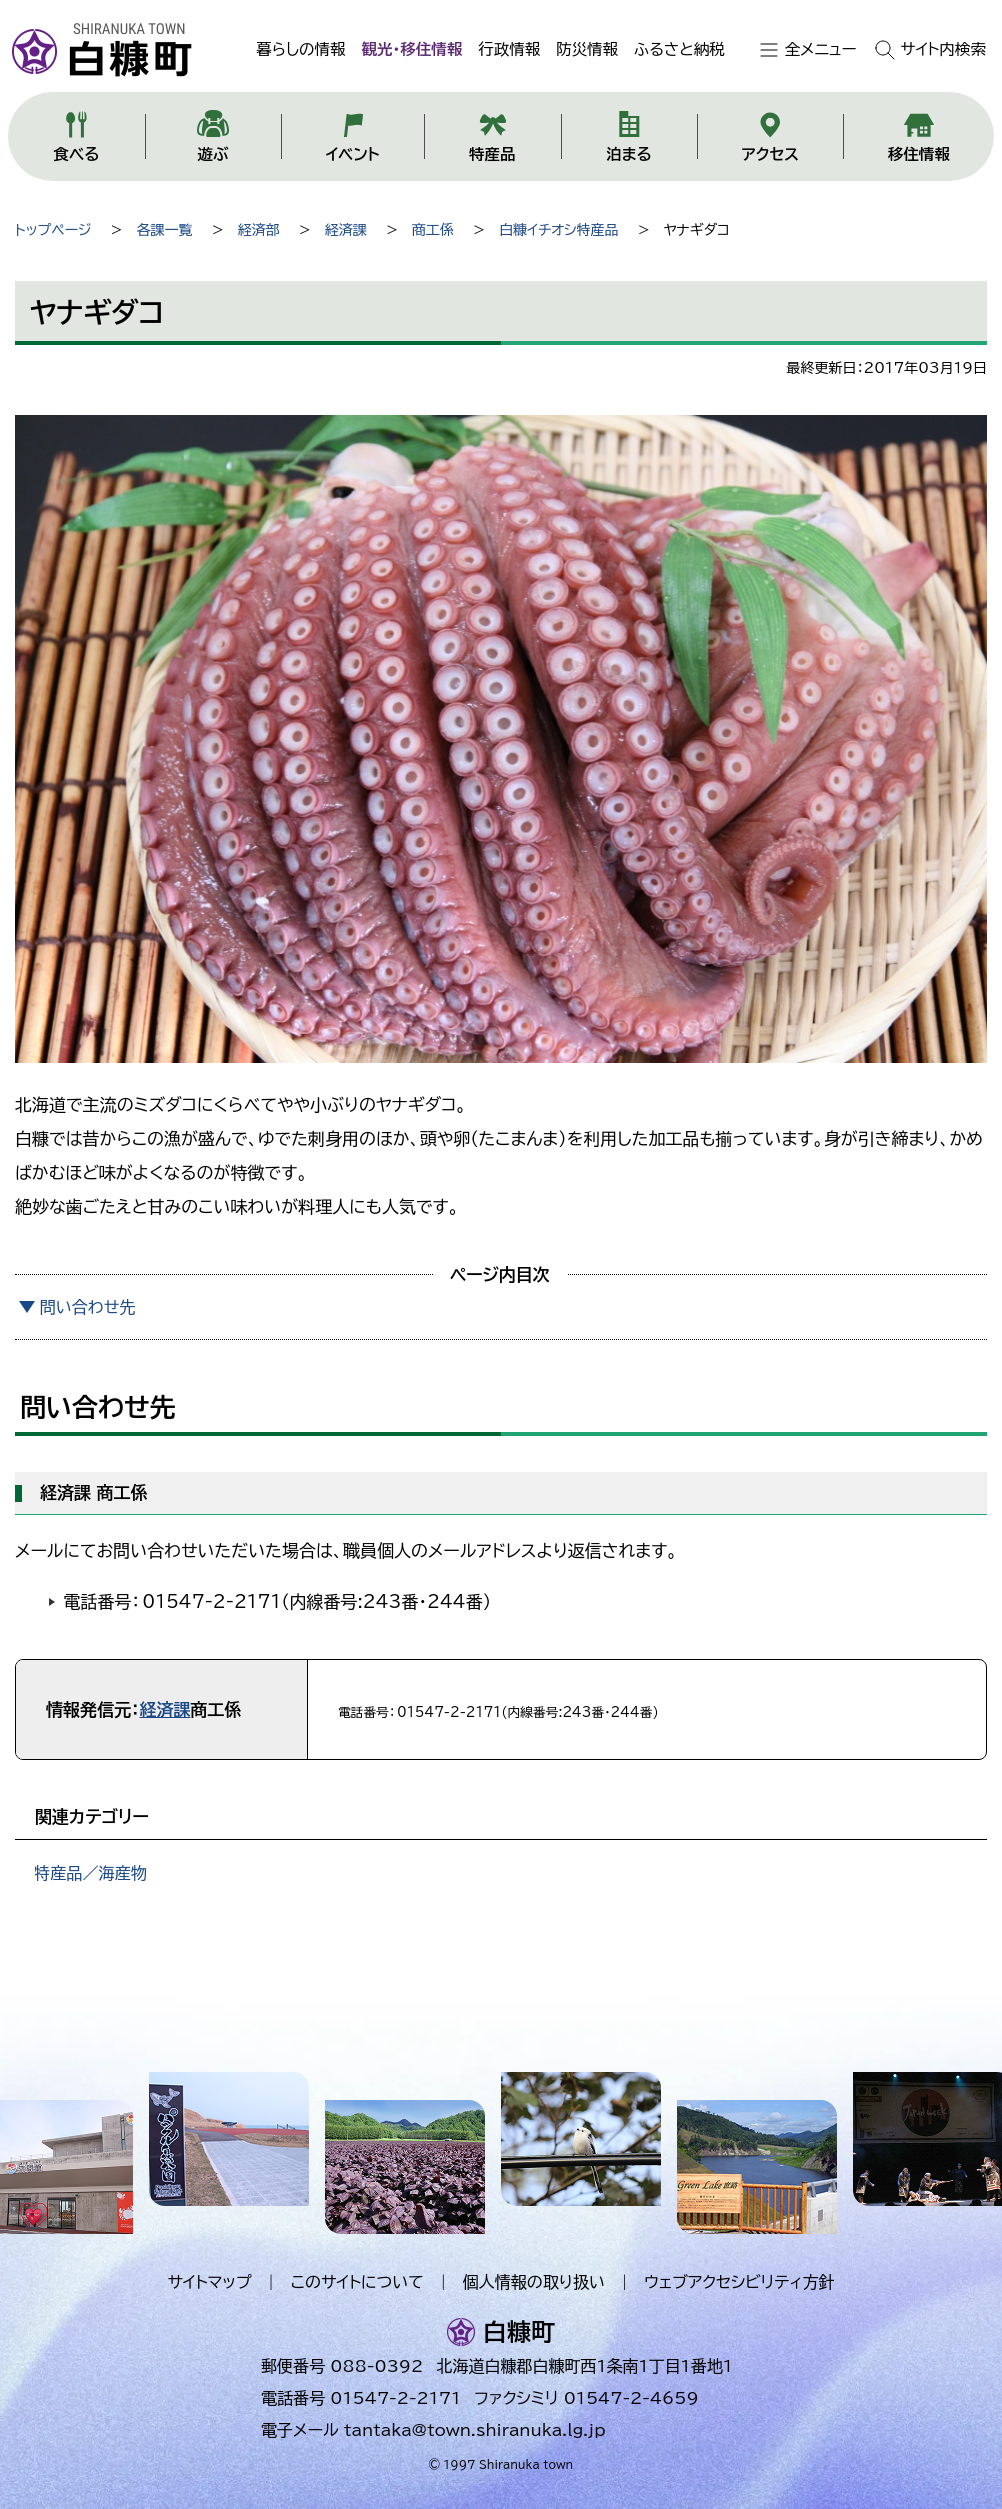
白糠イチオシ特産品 (559, 230)
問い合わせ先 (87, 1307)
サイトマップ (209, 2282)
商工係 (433, 230)
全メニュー (821, 49)
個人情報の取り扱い (534, 2282)
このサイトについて (357, 2282)
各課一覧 (165, 230)
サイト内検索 (943, 49)
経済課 (346, 230)
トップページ (53, 230)
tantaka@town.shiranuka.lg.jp (474, 2430)
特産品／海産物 (90, 1873)
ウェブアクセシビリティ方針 (739, 2282)
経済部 (259, 230)
